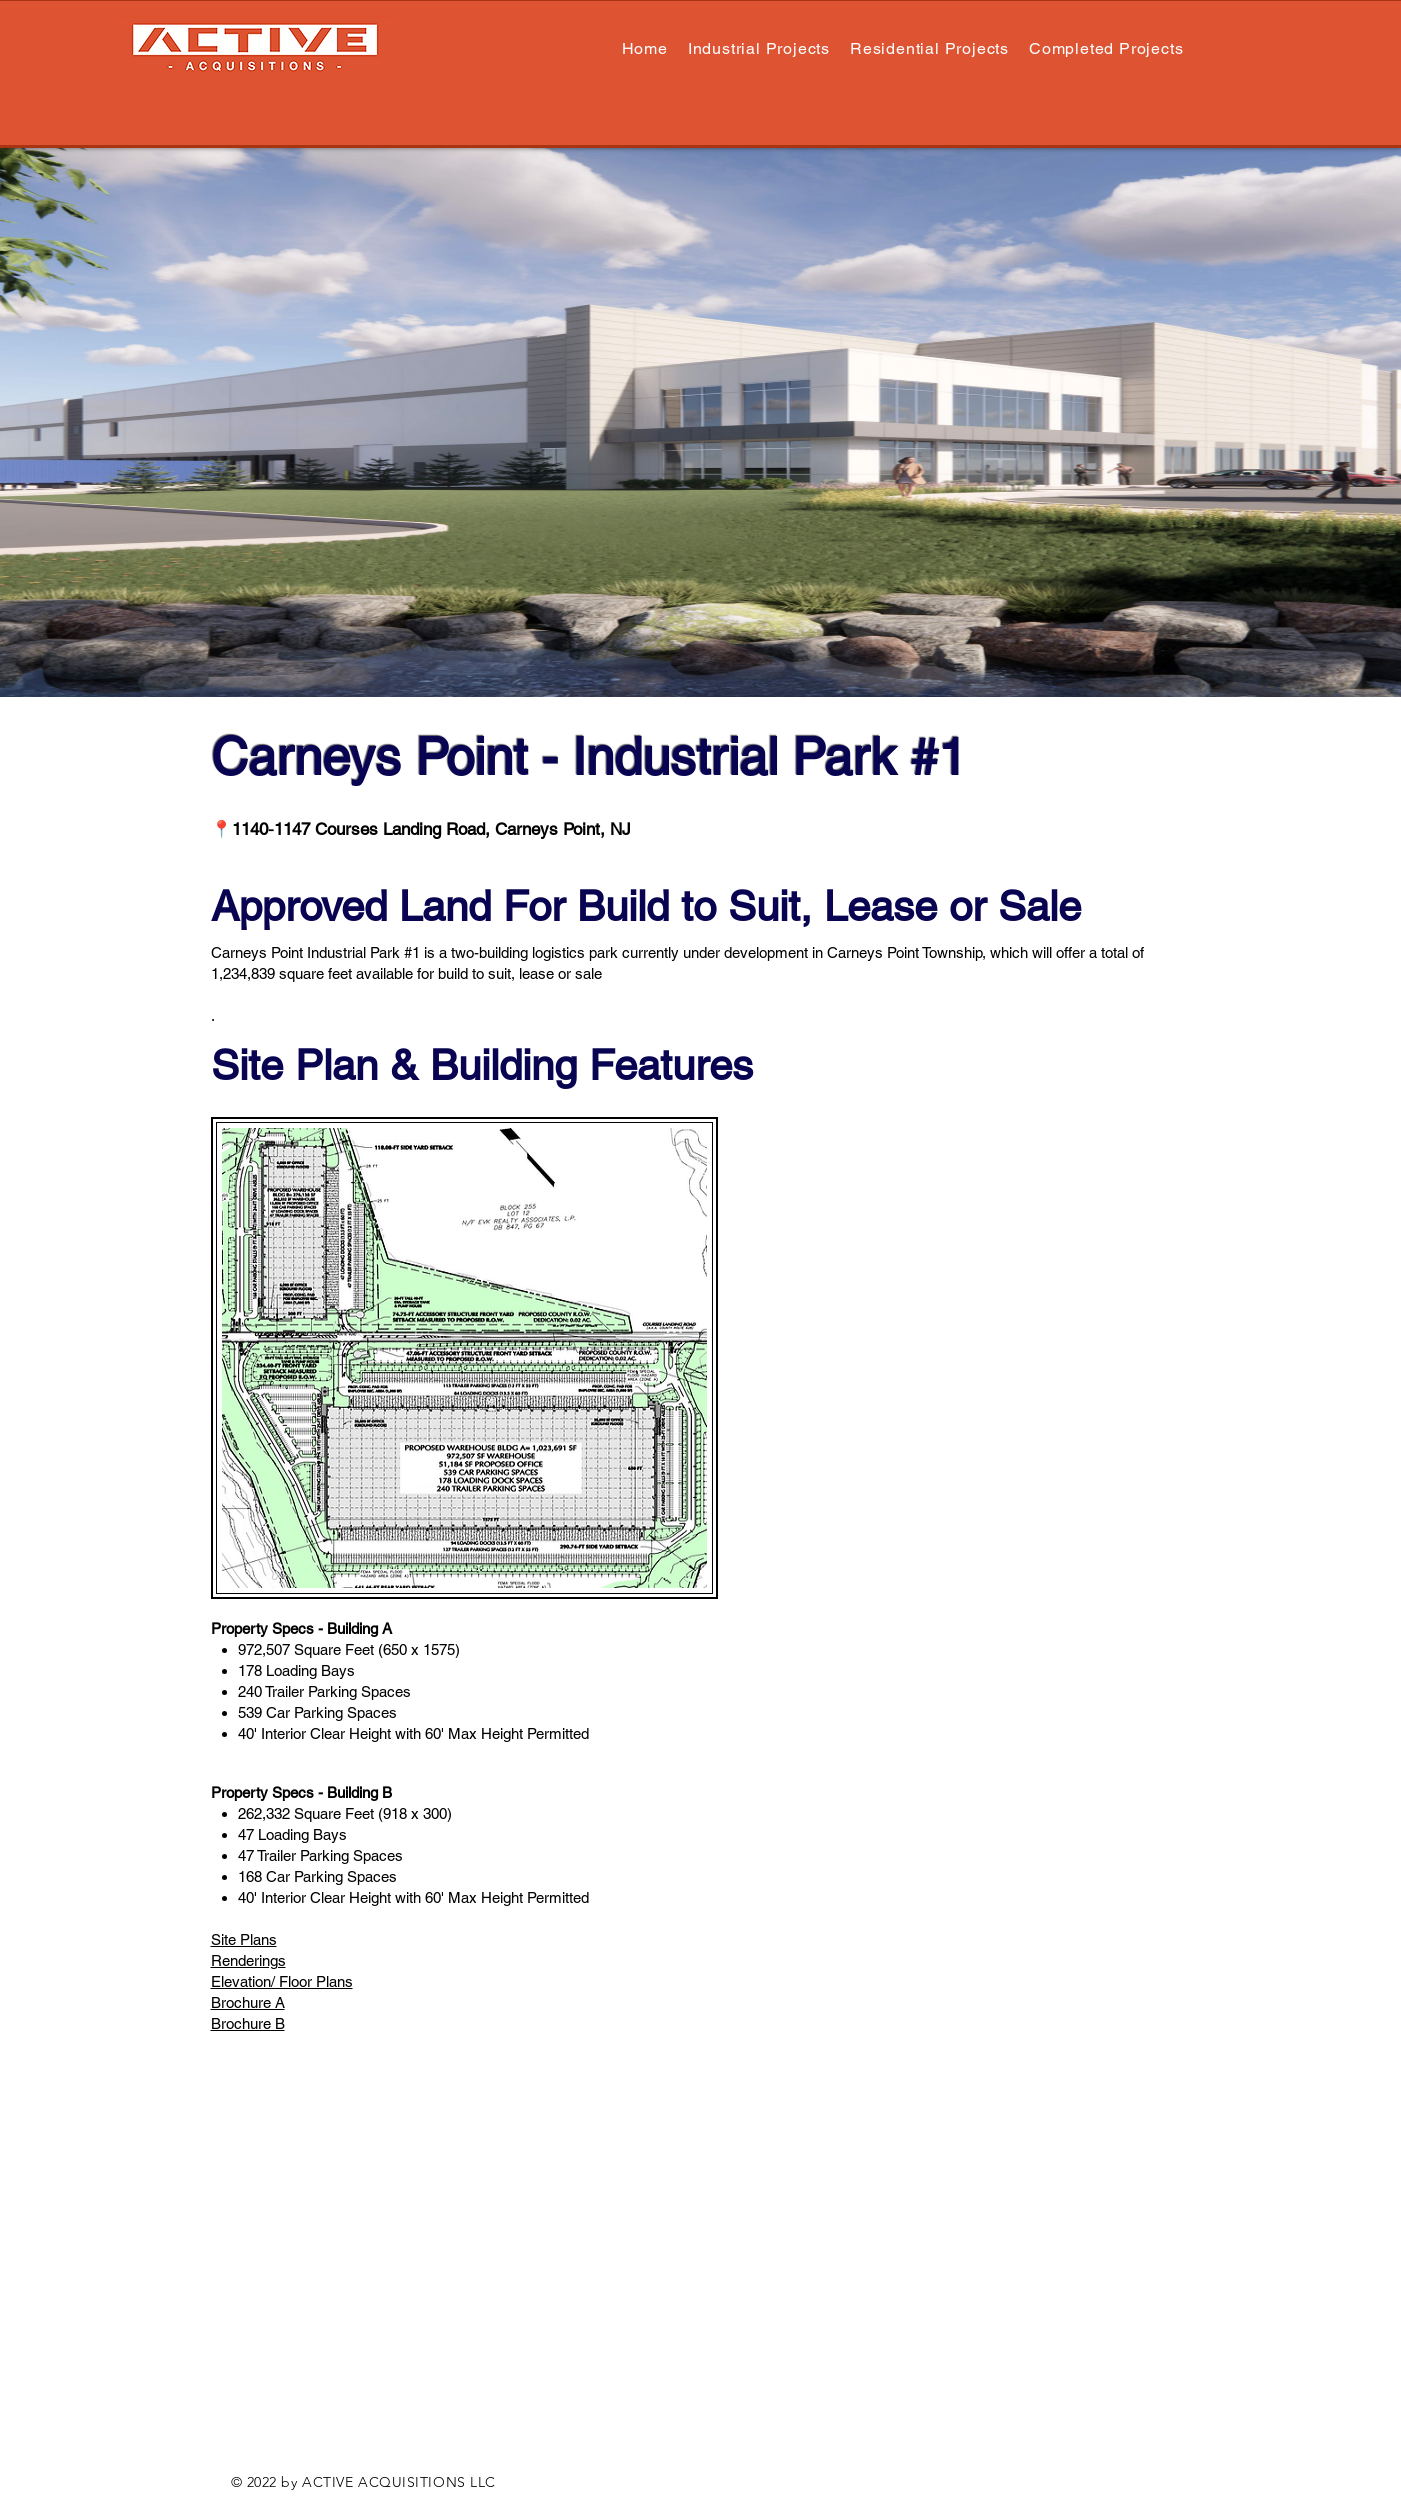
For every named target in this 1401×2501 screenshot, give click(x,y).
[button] (929, 48)
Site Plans (244, 1939)
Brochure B (248, 2023)
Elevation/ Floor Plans (282, 1981)
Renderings (248, 1960)
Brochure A (248, 2002)
